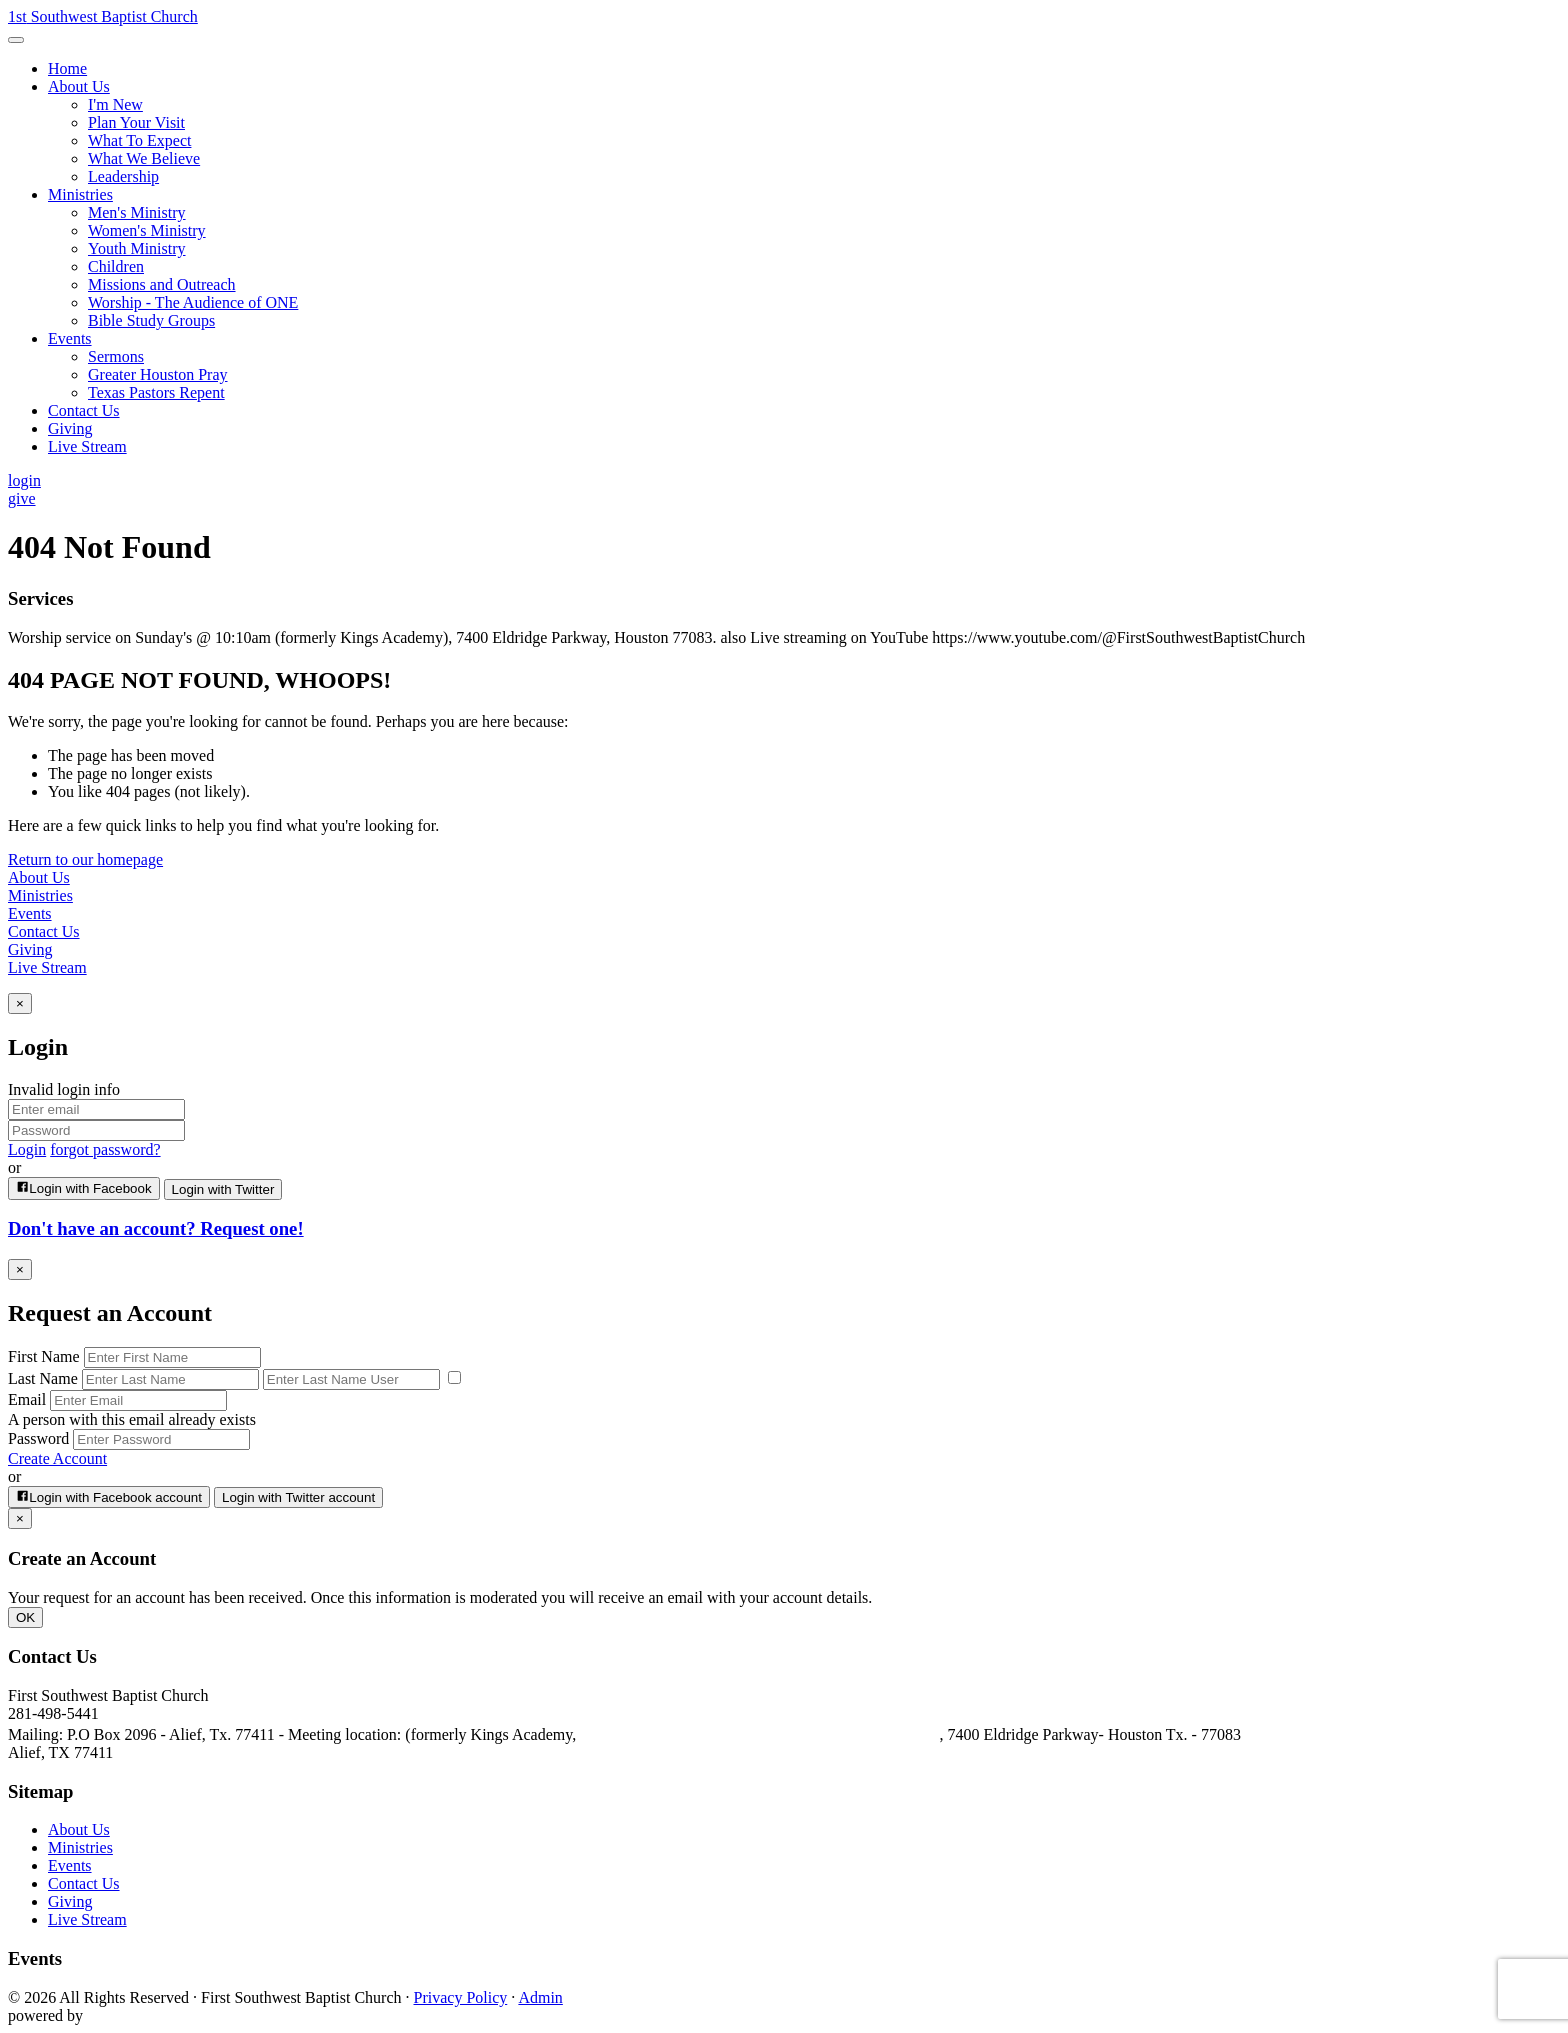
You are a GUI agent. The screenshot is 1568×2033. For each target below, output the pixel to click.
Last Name (43, 1378)
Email (27, 1399)
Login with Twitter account (298, 1497)
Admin (540, 1997)
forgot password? (105, 1149)
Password (38, 1438)
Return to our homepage (85, 859)
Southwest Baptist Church (103, 16)
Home (67, 68)
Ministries (40, 895)
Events (30, 913)
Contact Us (44, 931)
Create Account (57, 1458)
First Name (44, 1356)
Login (27, 1149)
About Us (39, 877)
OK (25, 1617)
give (22, 498)
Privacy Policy (461, 1997)
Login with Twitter (223, 1189)
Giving (30, 949)
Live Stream (47, 967)
